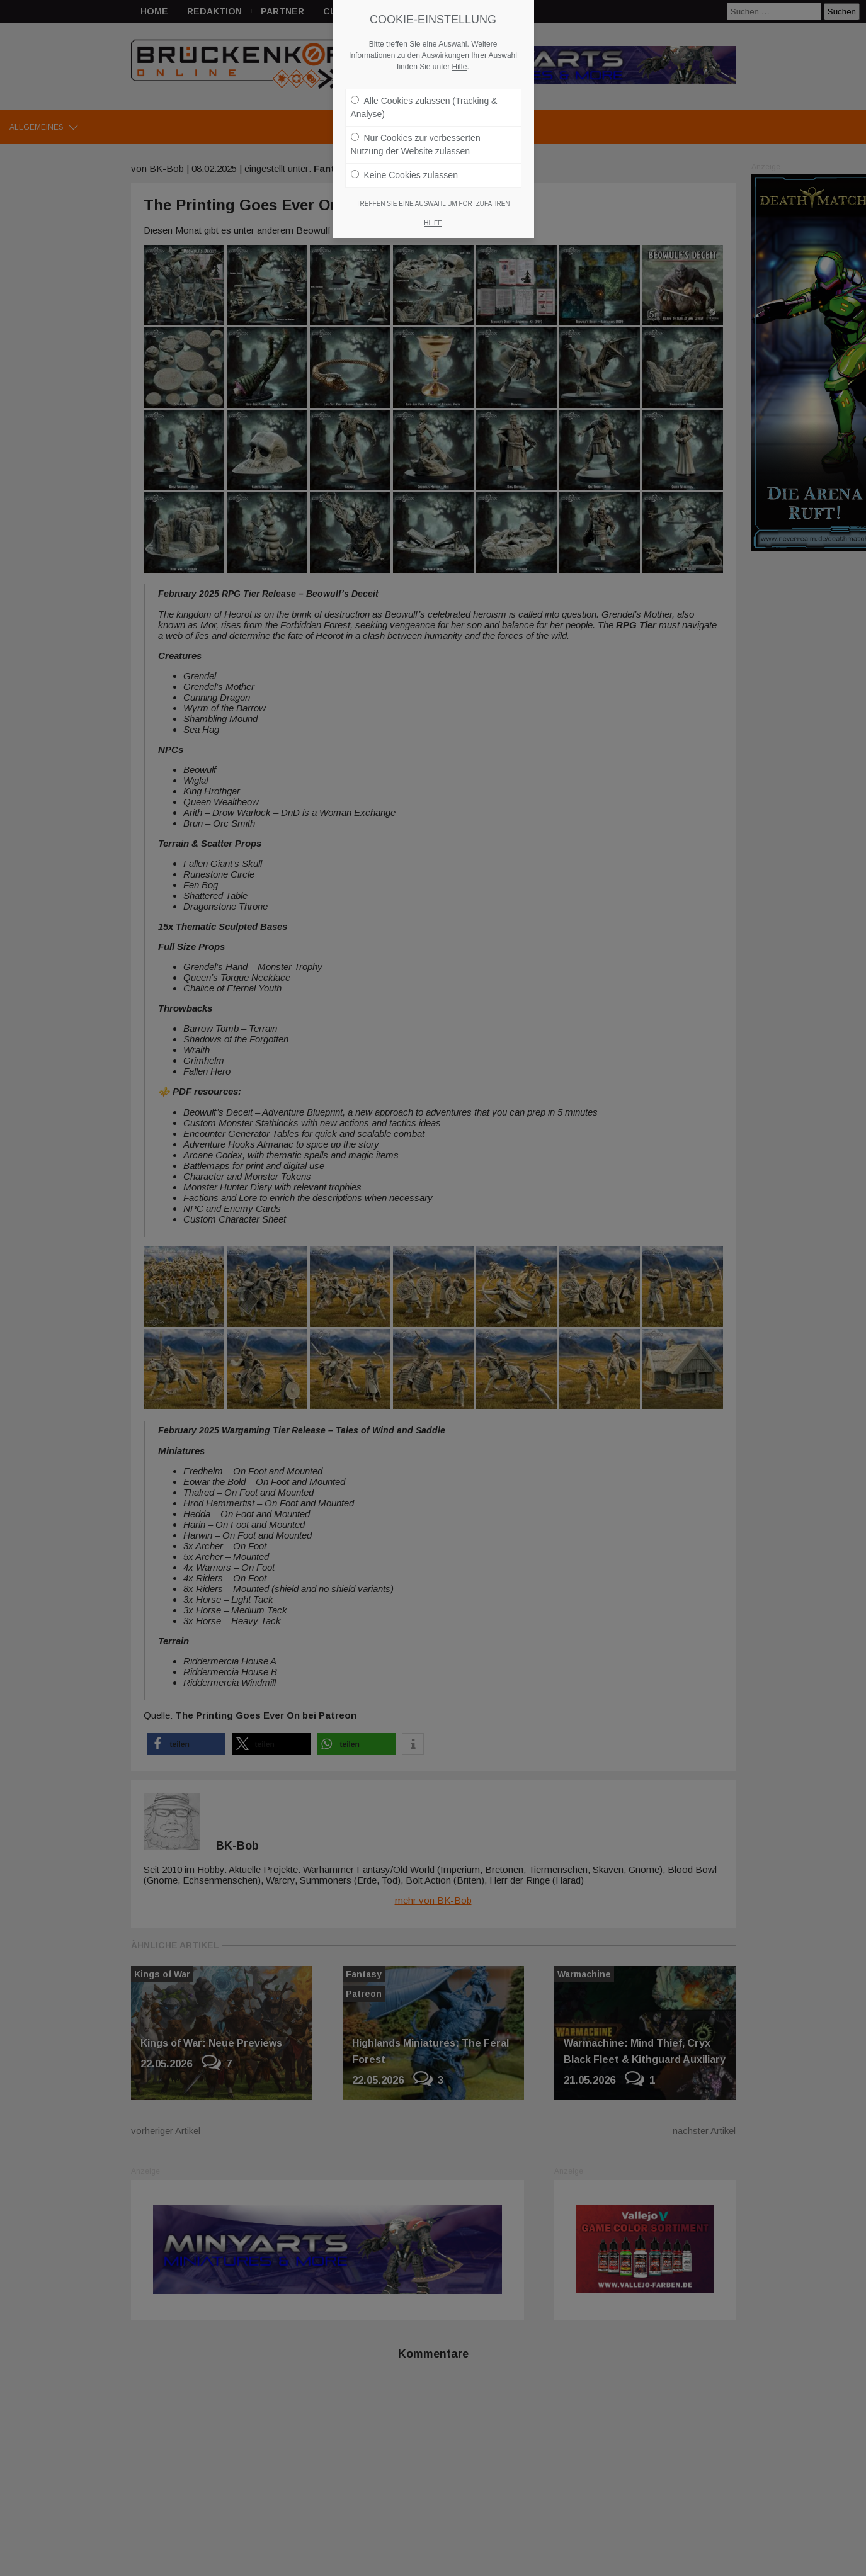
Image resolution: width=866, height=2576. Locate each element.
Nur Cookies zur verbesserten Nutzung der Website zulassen (416, 144)
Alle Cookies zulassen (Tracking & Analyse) (424, 107)
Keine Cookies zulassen (404, 175)
